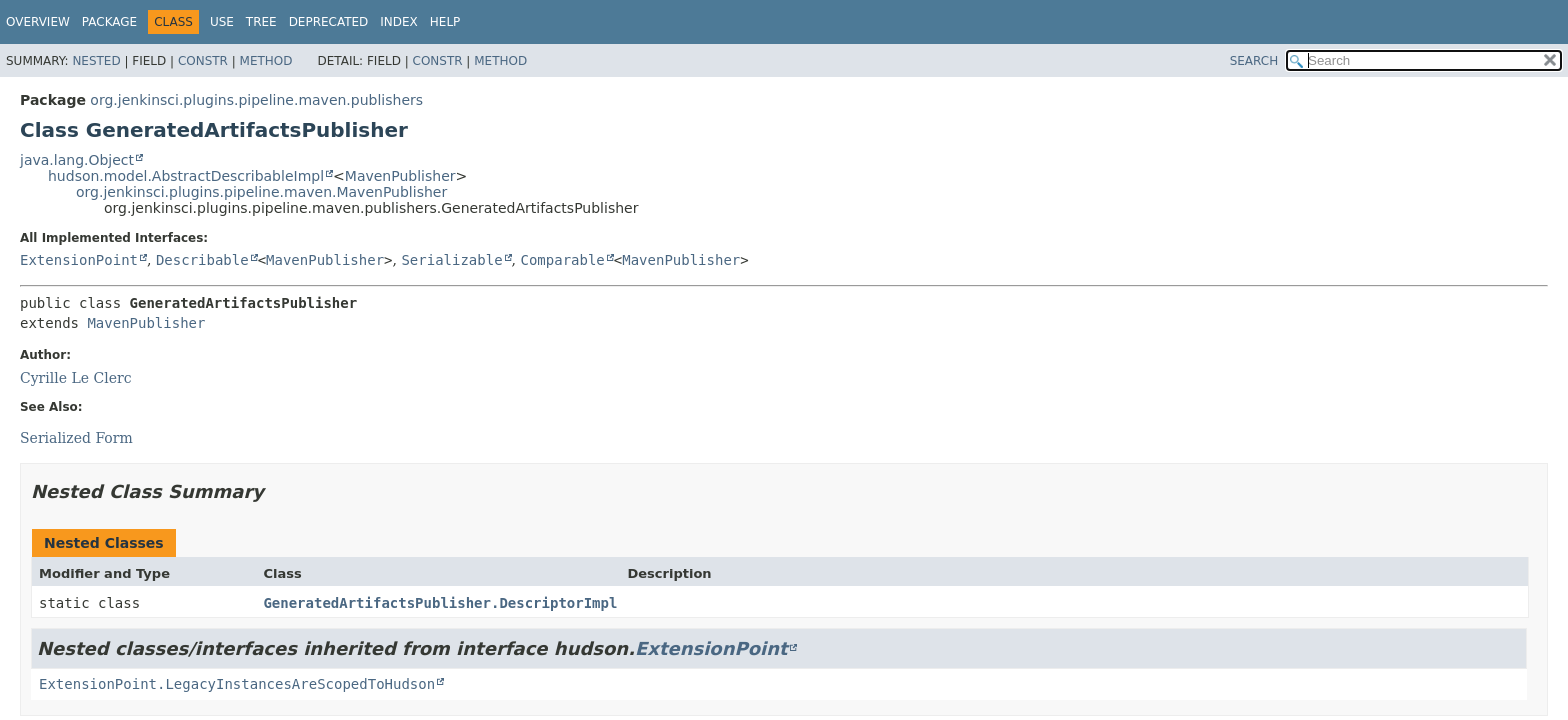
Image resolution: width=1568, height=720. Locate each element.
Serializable (451, 260)
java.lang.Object (77, 160)
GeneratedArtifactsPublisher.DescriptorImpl (440, 603)
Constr (203, 61)
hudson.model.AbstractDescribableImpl (186, 176)
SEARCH (1254, 61)
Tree (261, 22)
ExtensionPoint (79, 260)
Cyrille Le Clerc (76, 378)
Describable (202, 260)
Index (399, 22)
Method (266, 61)
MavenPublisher (400, 176)
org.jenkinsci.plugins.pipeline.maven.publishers (256, 100)
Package (109, 22)
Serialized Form (76, 438)
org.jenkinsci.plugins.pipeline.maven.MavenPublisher (261, 192)
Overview (38, 22)
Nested (96, 61)
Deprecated (329, 22)
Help (445, 22)
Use (222, 22)
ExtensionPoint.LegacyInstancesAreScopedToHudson (237, 684)
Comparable (563, 260)
